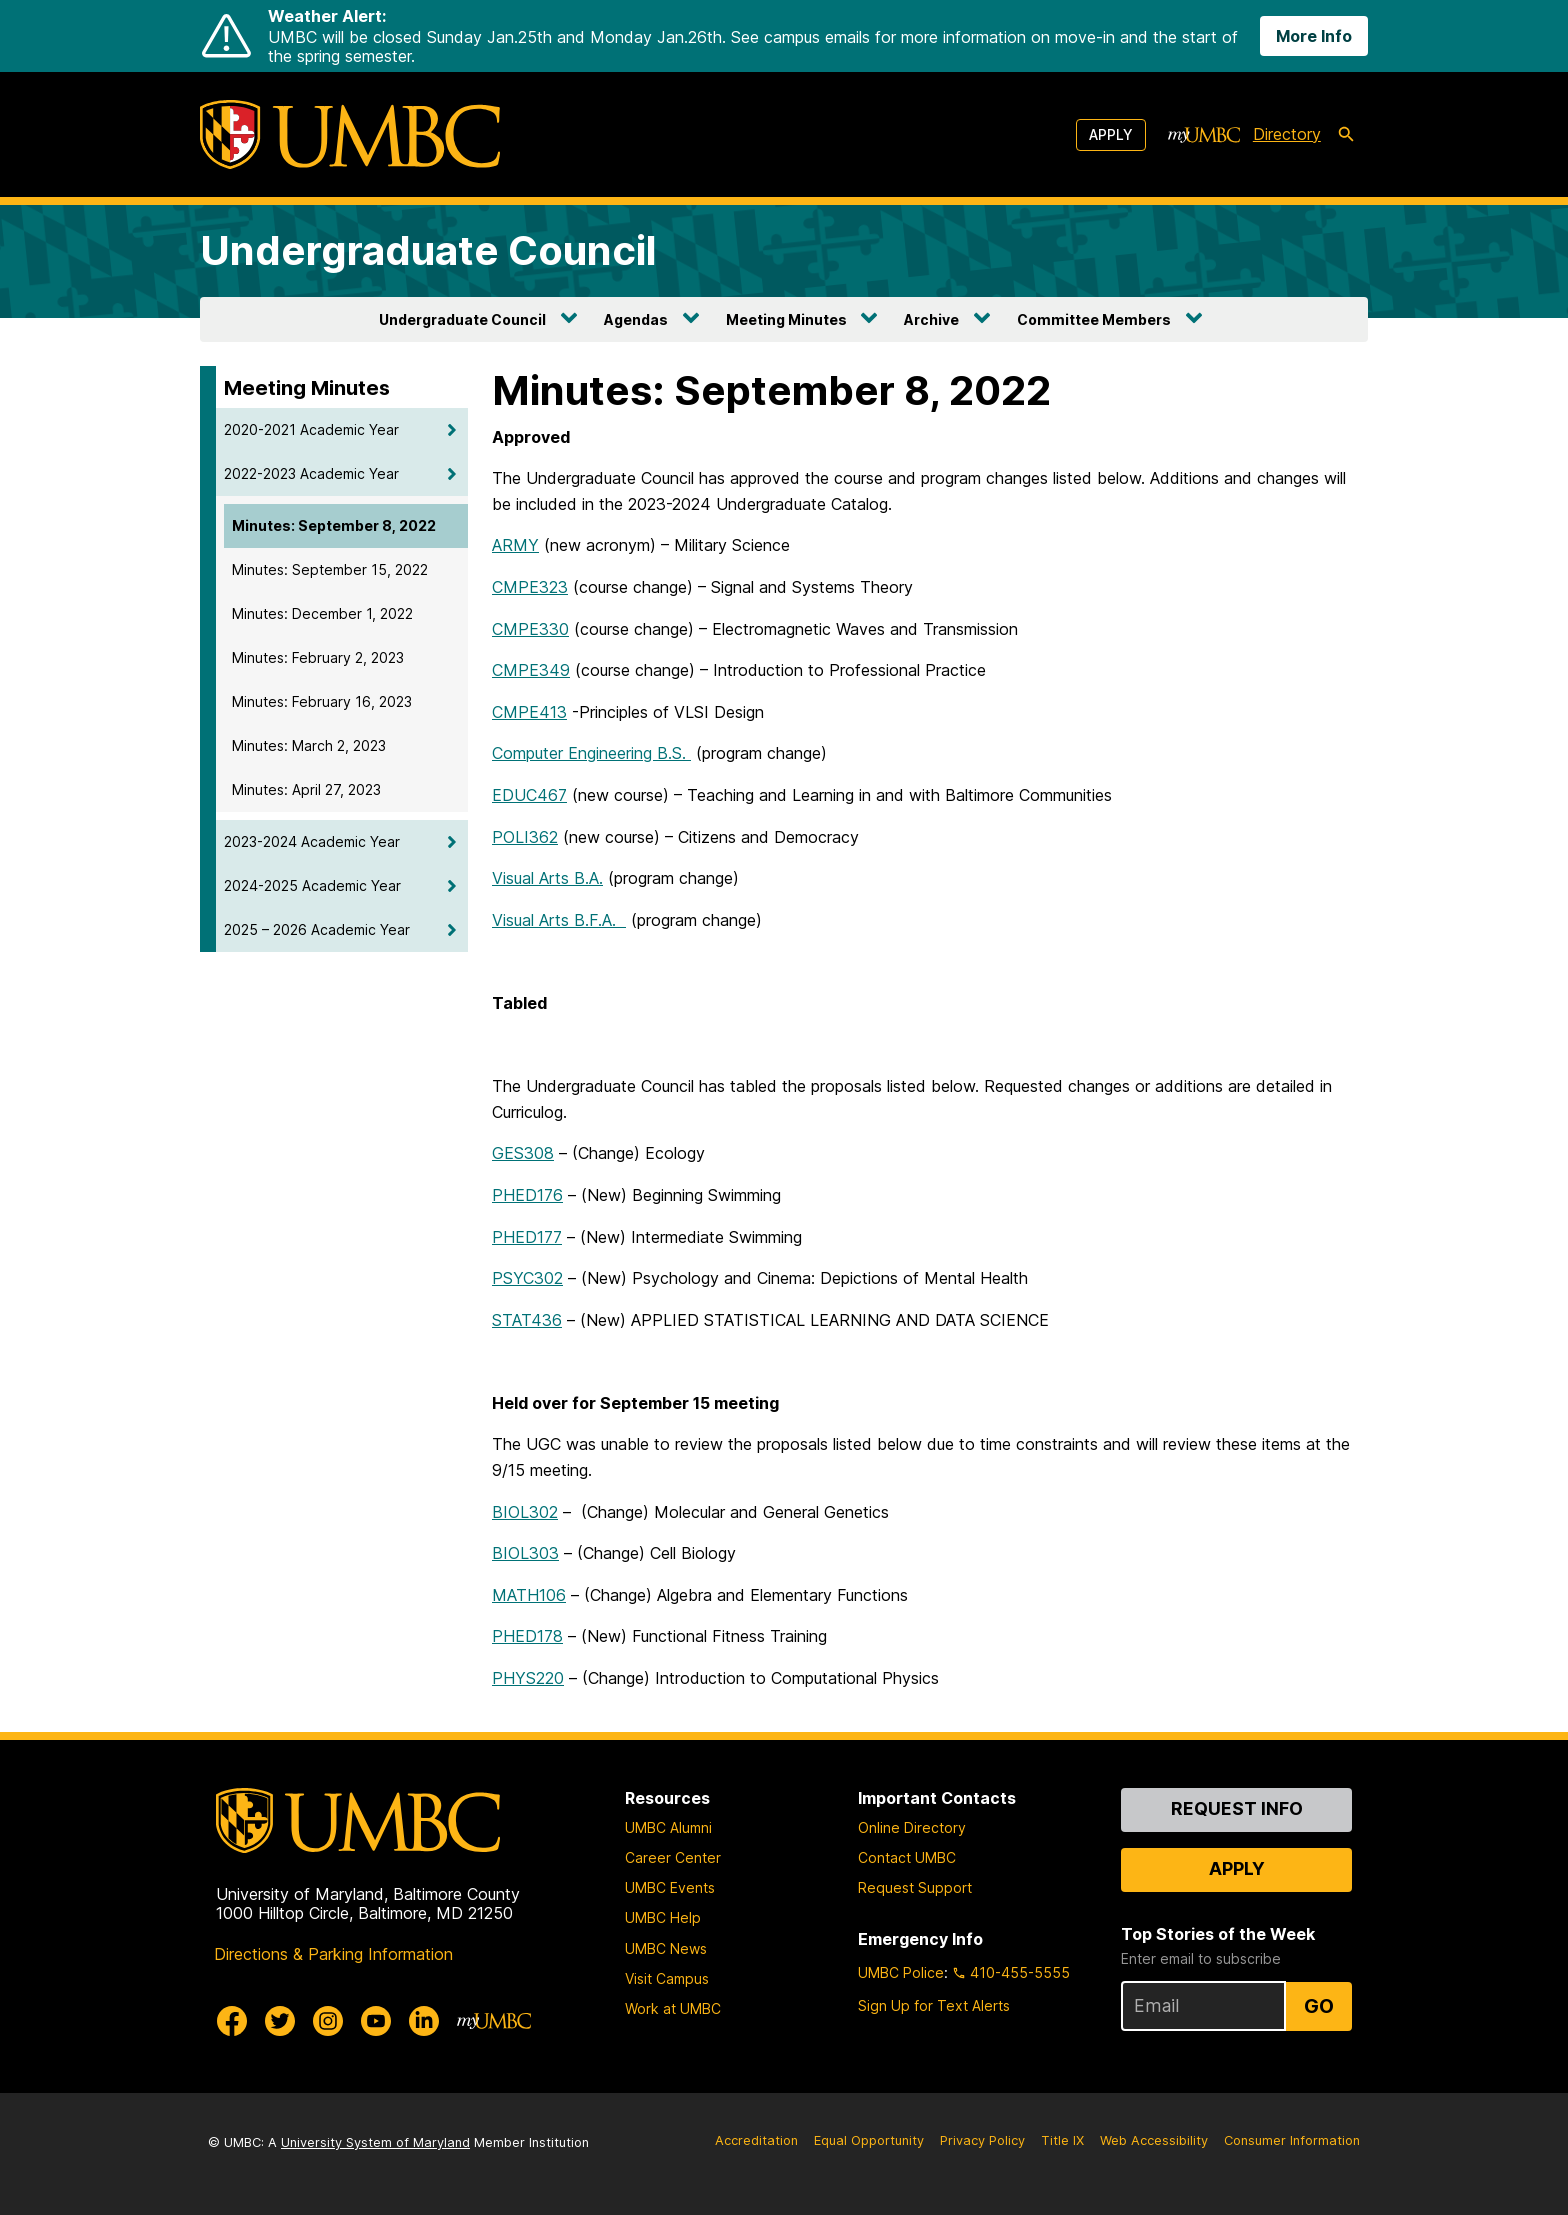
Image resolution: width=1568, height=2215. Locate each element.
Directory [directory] (1287, 134)
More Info (1314, 36)
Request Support (915, 1887)
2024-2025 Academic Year (312, 885)
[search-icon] (1346, 135)
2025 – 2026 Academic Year (317, 929)
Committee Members (1094, 319)
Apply (1111, 134)
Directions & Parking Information (333, 1954)
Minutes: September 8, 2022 (334, 525)
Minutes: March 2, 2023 (309, 745)
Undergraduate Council (428, 250)
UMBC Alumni (668, 1827)
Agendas (636, 319)
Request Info (1237, 1808)
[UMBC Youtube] (376, 2021)
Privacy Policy (982, 2140)
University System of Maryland (375, 2142)
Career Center (673, 1857)
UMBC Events (670, 1887)
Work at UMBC (673, 2008)
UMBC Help (663, 1917)
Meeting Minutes (786, 319)
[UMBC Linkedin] (424, 2021)
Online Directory (912, 1827)
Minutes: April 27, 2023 (306, 789)
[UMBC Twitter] (280, 2021)
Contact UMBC (907, 1857)
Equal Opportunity (869, 2140)
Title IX (1062, 2140)
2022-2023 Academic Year (311, 473)
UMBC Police (901, 1972)
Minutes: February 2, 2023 (318, 657)
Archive (931, 319)
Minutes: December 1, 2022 (322, 613)
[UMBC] (350, 134)
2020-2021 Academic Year (311, 429)
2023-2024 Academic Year (312, 841)
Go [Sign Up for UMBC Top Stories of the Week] (1319, 2006)
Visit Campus (667, 1978)
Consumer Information (1292, 2140)
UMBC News (666, 1948)
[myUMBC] (1204, 135)
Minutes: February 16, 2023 (322, 701)
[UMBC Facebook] (232, 2021)
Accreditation (756, 2140)
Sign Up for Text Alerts (934, 2005)
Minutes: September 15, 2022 (330, 569)
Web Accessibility (1154, 2140)
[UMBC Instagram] (328, 2021)
